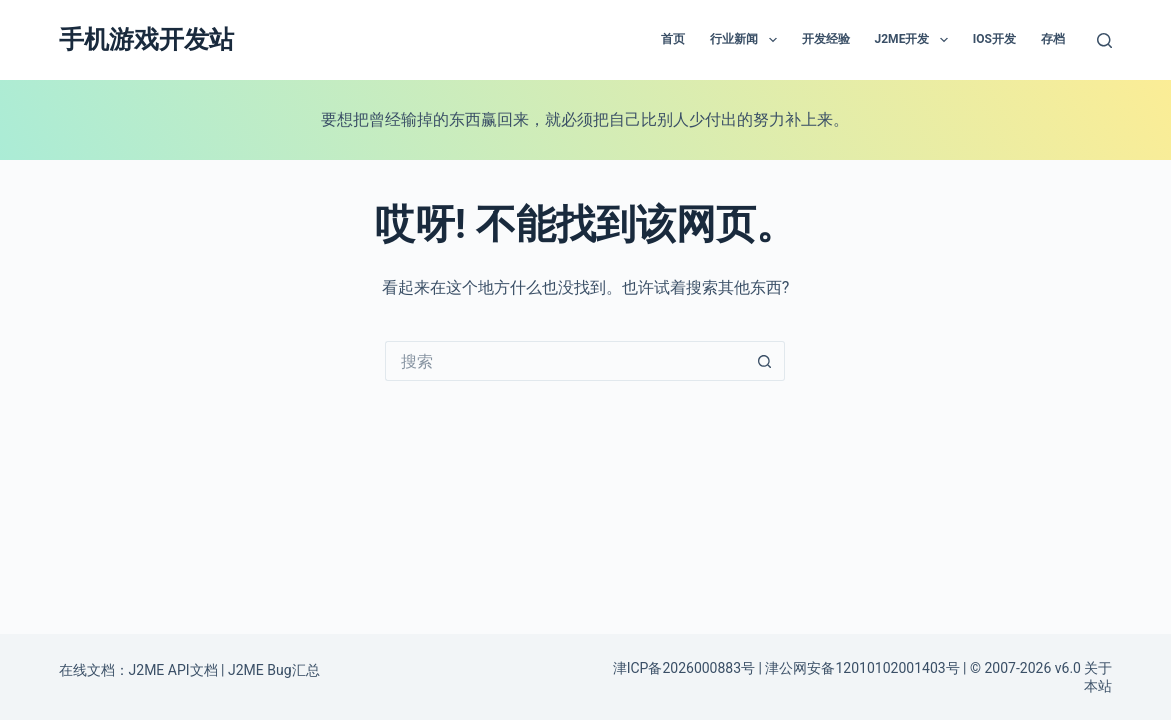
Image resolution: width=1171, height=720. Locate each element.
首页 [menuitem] (673, 39)
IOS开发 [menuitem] (994, 39)
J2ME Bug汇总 (274, 670)
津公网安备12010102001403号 (862, 668)
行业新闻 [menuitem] (747, 40)
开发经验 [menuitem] (826, 39)
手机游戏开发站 (146, 39)
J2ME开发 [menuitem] (915, 40)
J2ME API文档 (173, 670)
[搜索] (1104, 40)
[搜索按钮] (765, 361)
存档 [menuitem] (1053, 39)
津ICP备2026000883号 (684, 668)
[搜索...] (565, 361)
